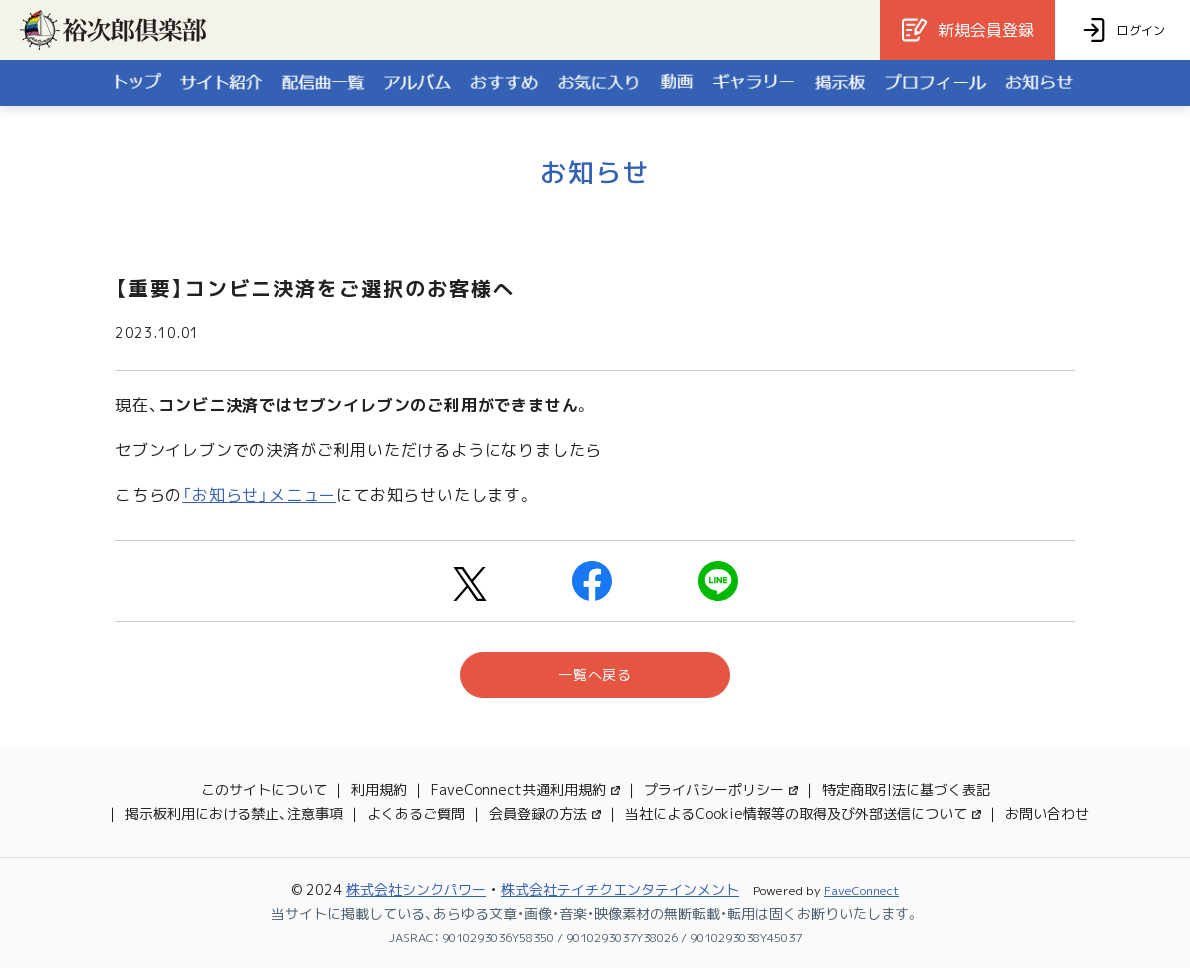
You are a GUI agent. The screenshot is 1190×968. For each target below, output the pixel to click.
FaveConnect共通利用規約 (525, 789)
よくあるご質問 (416, 813)
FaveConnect (861, 890)
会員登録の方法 (545, 813)
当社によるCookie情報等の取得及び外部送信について (803, 813)
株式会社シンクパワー (416, 889)
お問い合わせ (1047, 813)
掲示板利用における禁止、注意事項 (234, 813)
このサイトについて (264, 789)
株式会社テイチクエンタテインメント (620, 889)
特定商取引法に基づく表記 (906, 789)
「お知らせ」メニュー (259, 495)
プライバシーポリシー (721, 789)
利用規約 (379, 789)
